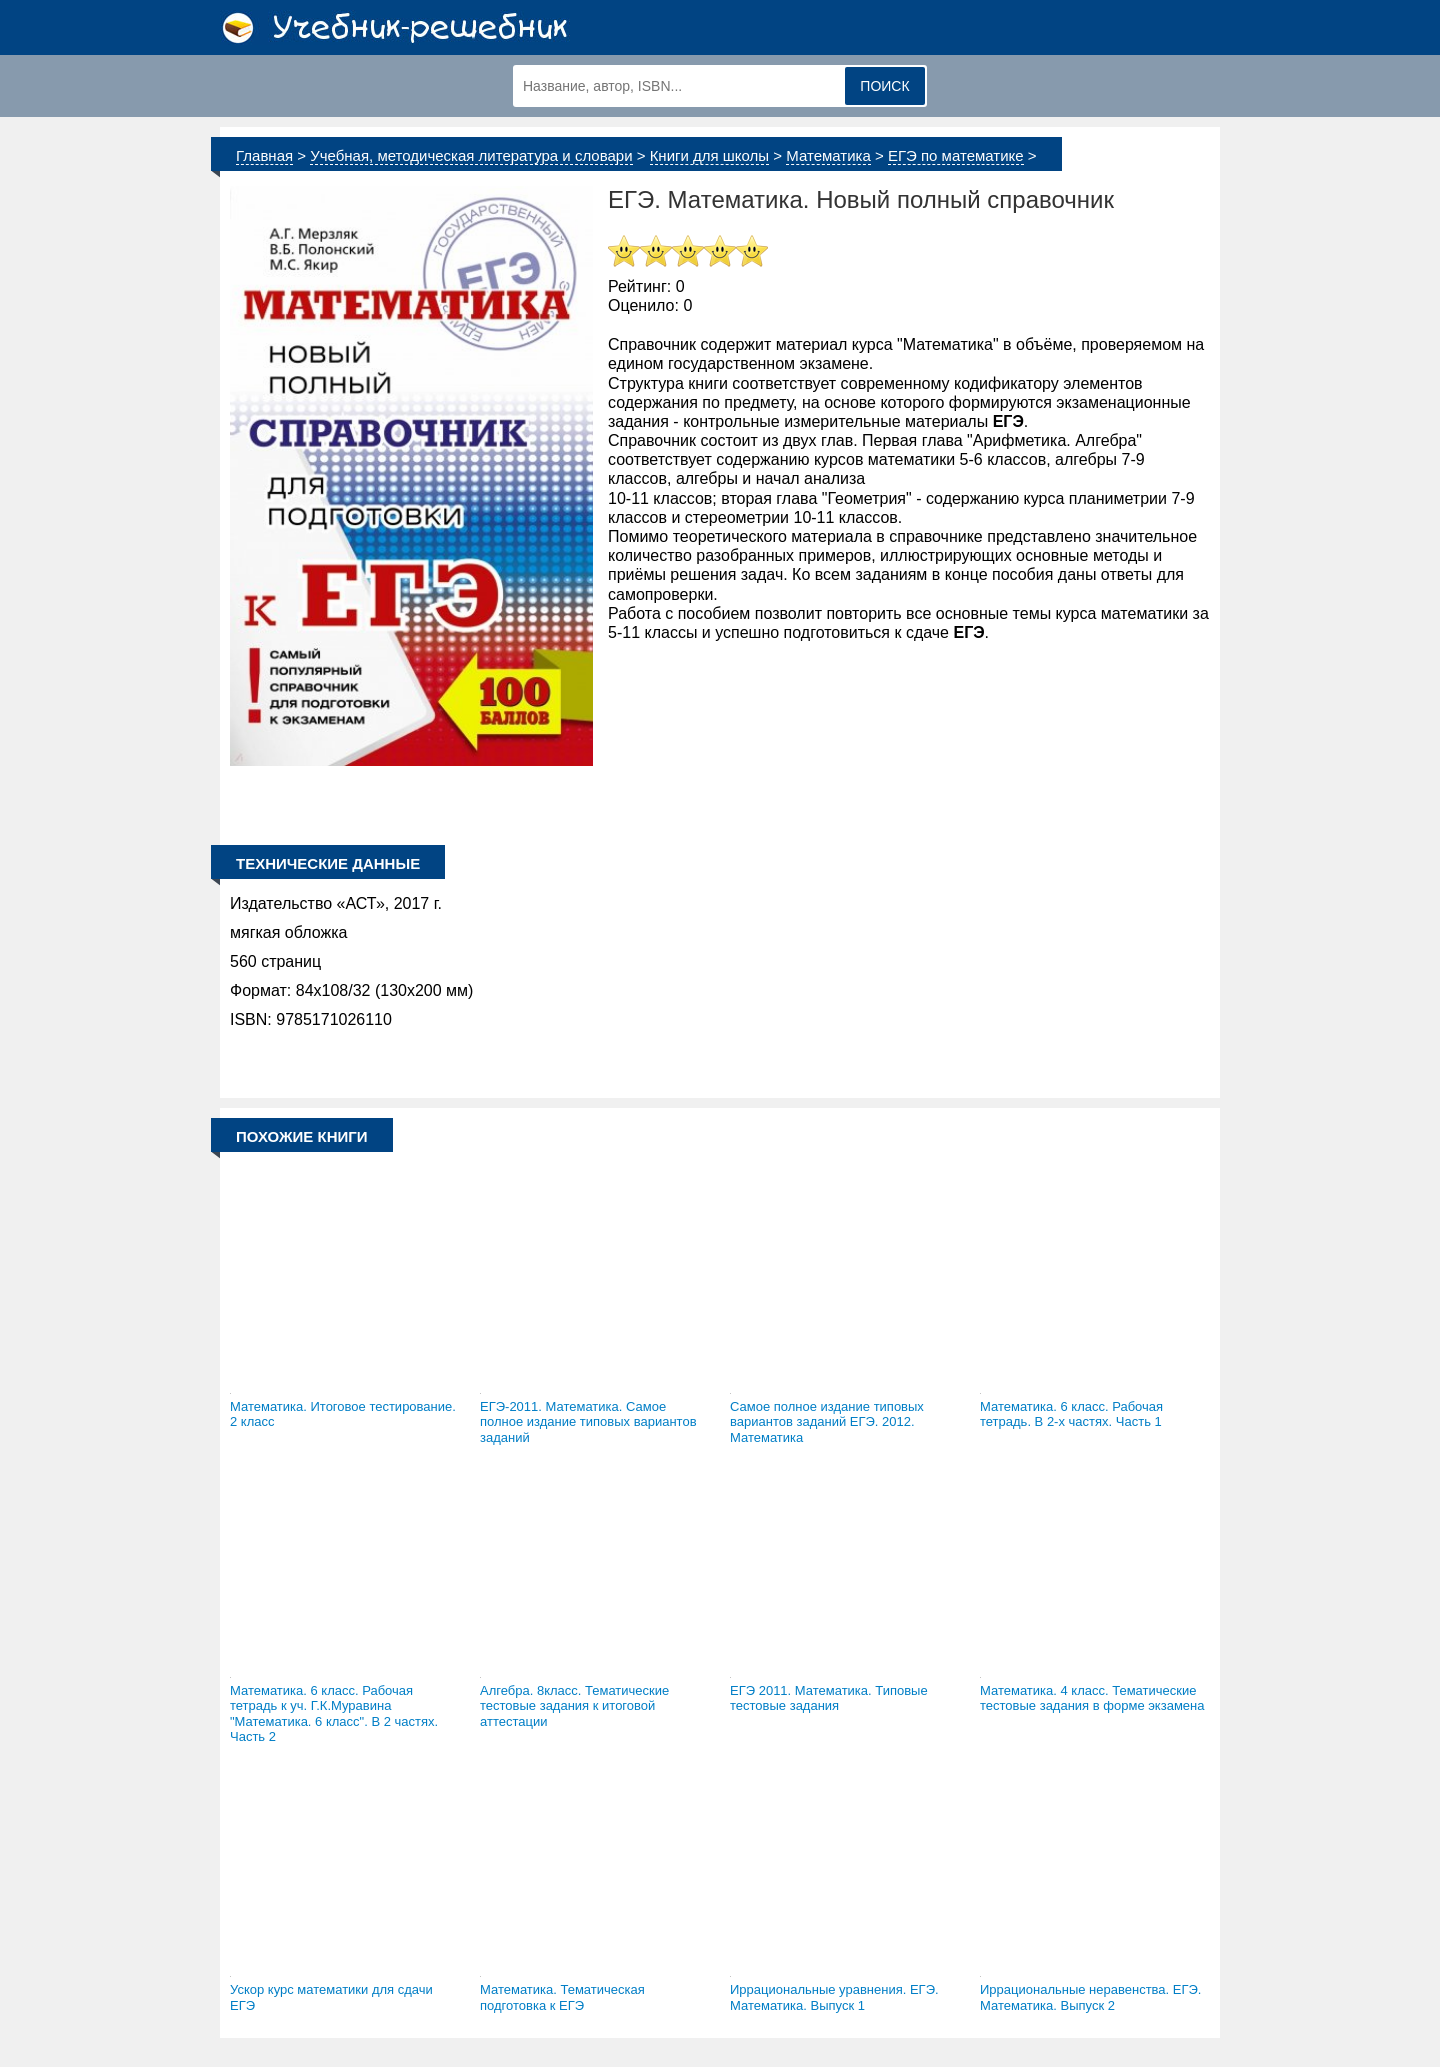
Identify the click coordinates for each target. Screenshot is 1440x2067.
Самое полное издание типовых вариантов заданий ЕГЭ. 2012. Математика (827, 1422)
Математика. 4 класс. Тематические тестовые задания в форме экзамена (1092, 1698)
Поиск (884, 86)
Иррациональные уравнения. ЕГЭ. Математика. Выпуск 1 (834, 1997)
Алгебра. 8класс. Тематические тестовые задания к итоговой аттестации (574, 1706)
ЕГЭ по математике (956, 155)
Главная (264, 155)
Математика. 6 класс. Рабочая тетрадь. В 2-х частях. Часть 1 (1071, 1414)
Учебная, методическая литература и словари (471, 155)
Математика (828, 155)
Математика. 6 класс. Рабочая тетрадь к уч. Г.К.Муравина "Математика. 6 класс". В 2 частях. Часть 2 (334, 1714)
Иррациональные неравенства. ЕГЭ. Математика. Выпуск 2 (1090, 1997)
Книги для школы (710, 155)
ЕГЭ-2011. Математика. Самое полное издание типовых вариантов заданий (588, 1422)
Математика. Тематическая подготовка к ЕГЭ (562, 1997)
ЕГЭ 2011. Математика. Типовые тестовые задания (829, 1698)
